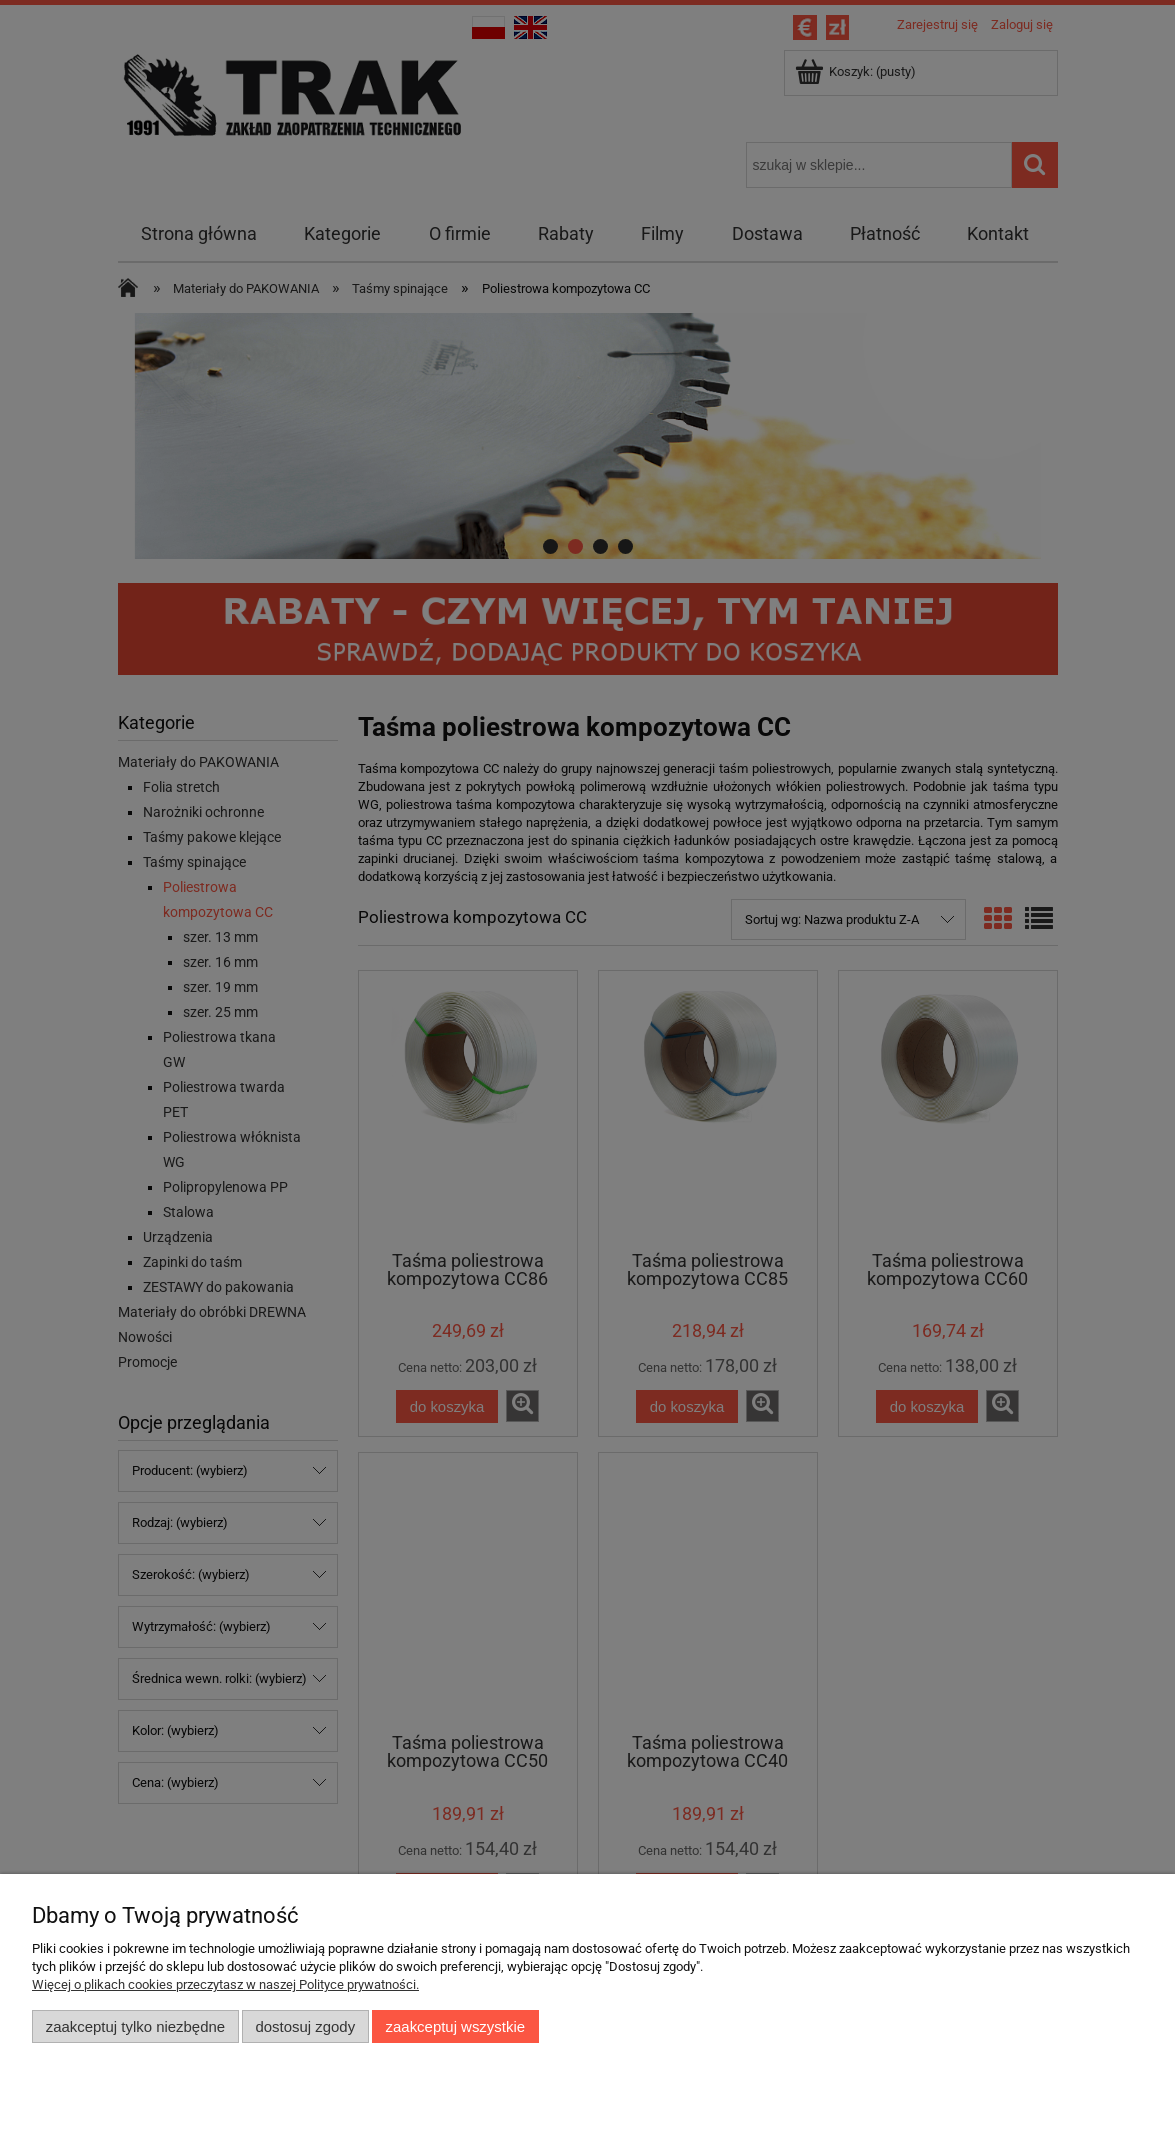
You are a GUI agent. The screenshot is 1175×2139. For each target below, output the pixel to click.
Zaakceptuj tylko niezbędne (135, 2026)
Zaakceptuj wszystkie (455, 2026)
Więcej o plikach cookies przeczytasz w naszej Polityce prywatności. (225, 1984)
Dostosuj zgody (305, 2026)
